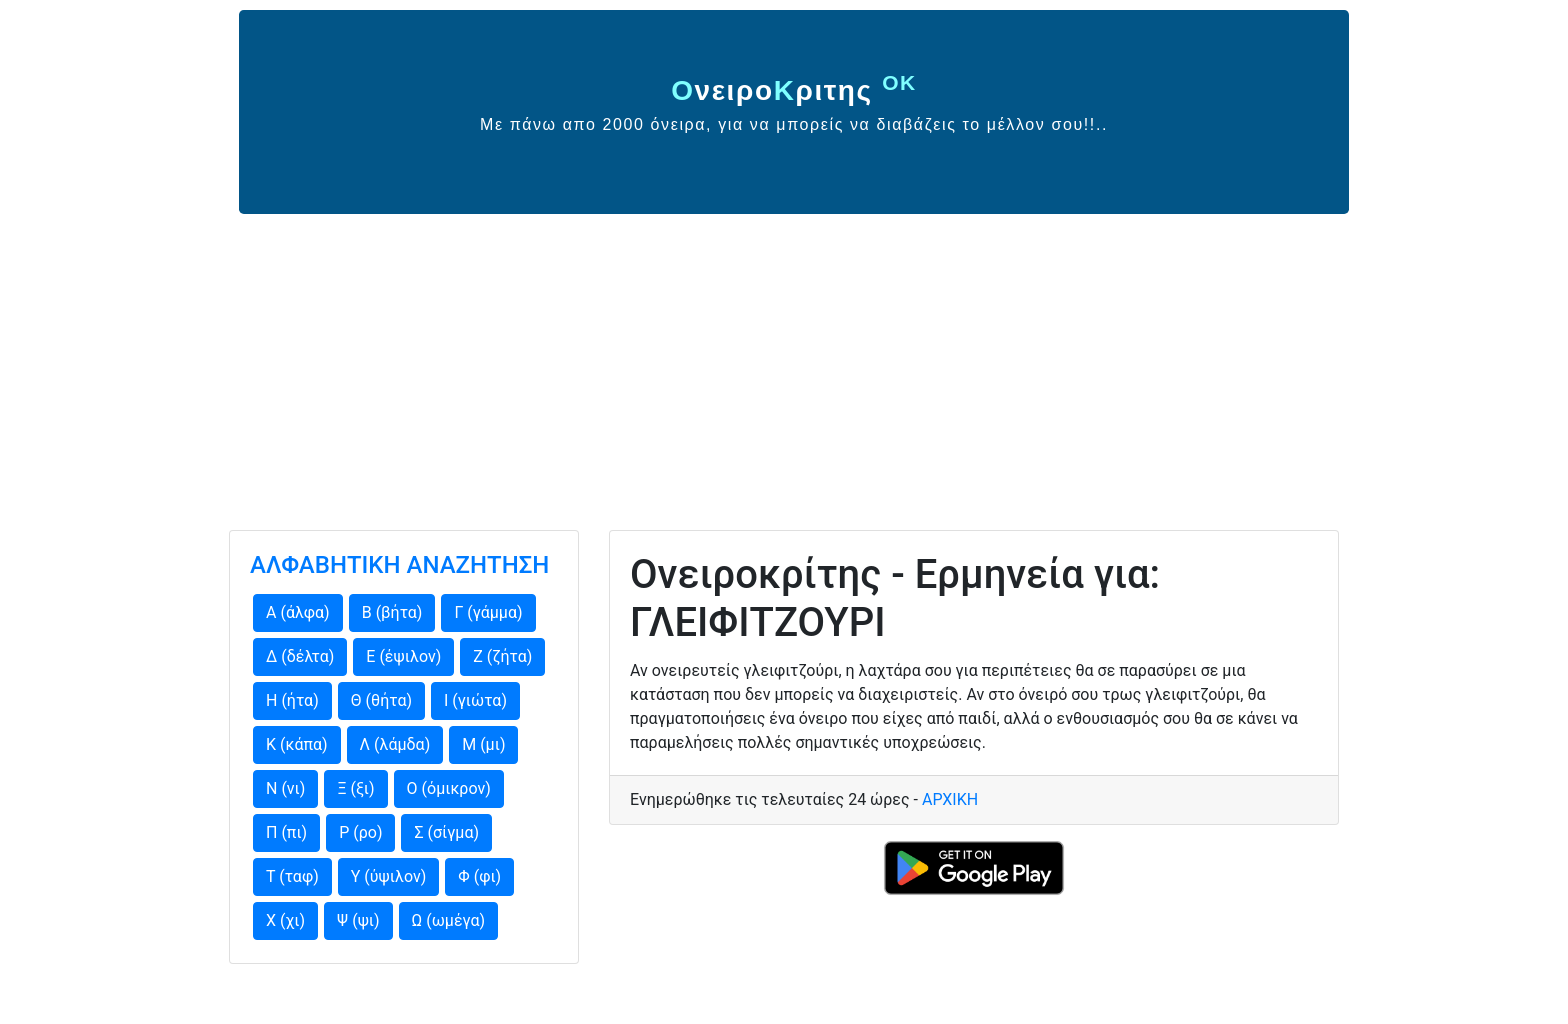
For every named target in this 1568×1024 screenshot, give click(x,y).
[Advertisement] (784, 364)
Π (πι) (286, 832)
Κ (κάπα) (297, 744)
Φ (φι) (479, 876)
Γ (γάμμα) (488, 612)
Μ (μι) (483, 744)
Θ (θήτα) (381, 700)
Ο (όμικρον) (449, 788)
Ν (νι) (285, 788)
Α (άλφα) (298, 612)
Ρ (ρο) (360, 832)
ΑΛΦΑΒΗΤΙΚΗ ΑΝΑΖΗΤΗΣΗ (399, 565)
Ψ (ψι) (358, 920)
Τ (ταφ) (292, 876)
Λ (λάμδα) (395, 744)
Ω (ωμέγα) (449, 920)
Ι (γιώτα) (475, 700)
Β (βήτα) (392, 612)
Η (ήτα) (292, 700)
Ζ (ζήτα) (502, 656)
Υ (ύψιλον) (389, 876)
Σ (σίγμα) (446, 832)
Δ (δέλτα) (300, 656)
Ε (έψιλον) (403, 656)
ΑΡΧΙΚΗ (950, 799)
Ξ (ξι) (355, 788)
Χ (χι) (285, 920)
